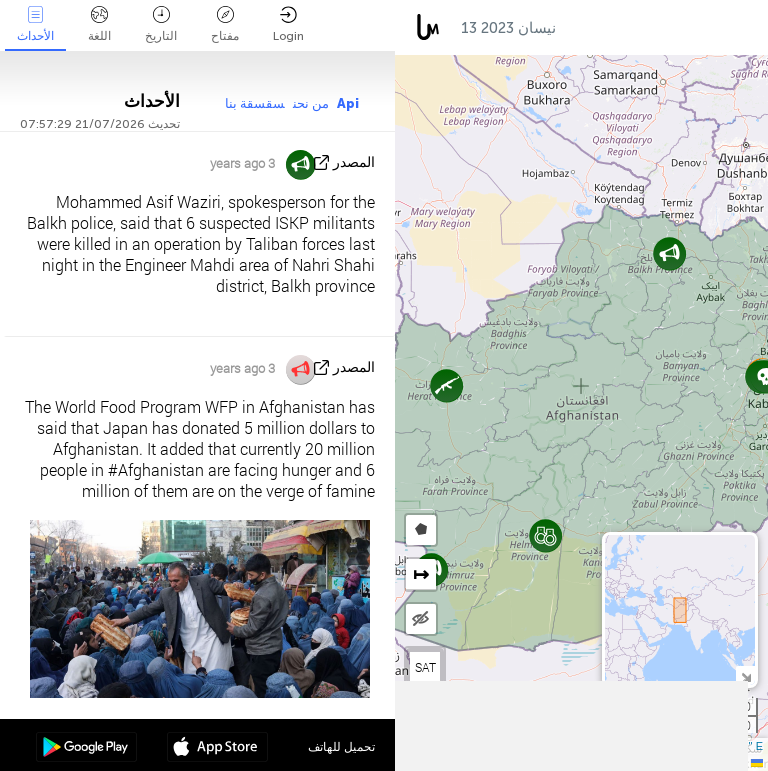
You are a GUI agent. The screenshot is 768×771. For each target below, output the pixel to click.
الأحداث (35, 24)
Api (348, 103)
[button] (545, 535)
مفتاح (225, 24)
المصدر (354, 162)
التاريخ (161, 24)
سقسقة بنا (255, 103)
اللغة (99, 24)
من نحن (311, 103)
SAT (425, 667)
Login (288, 24)
